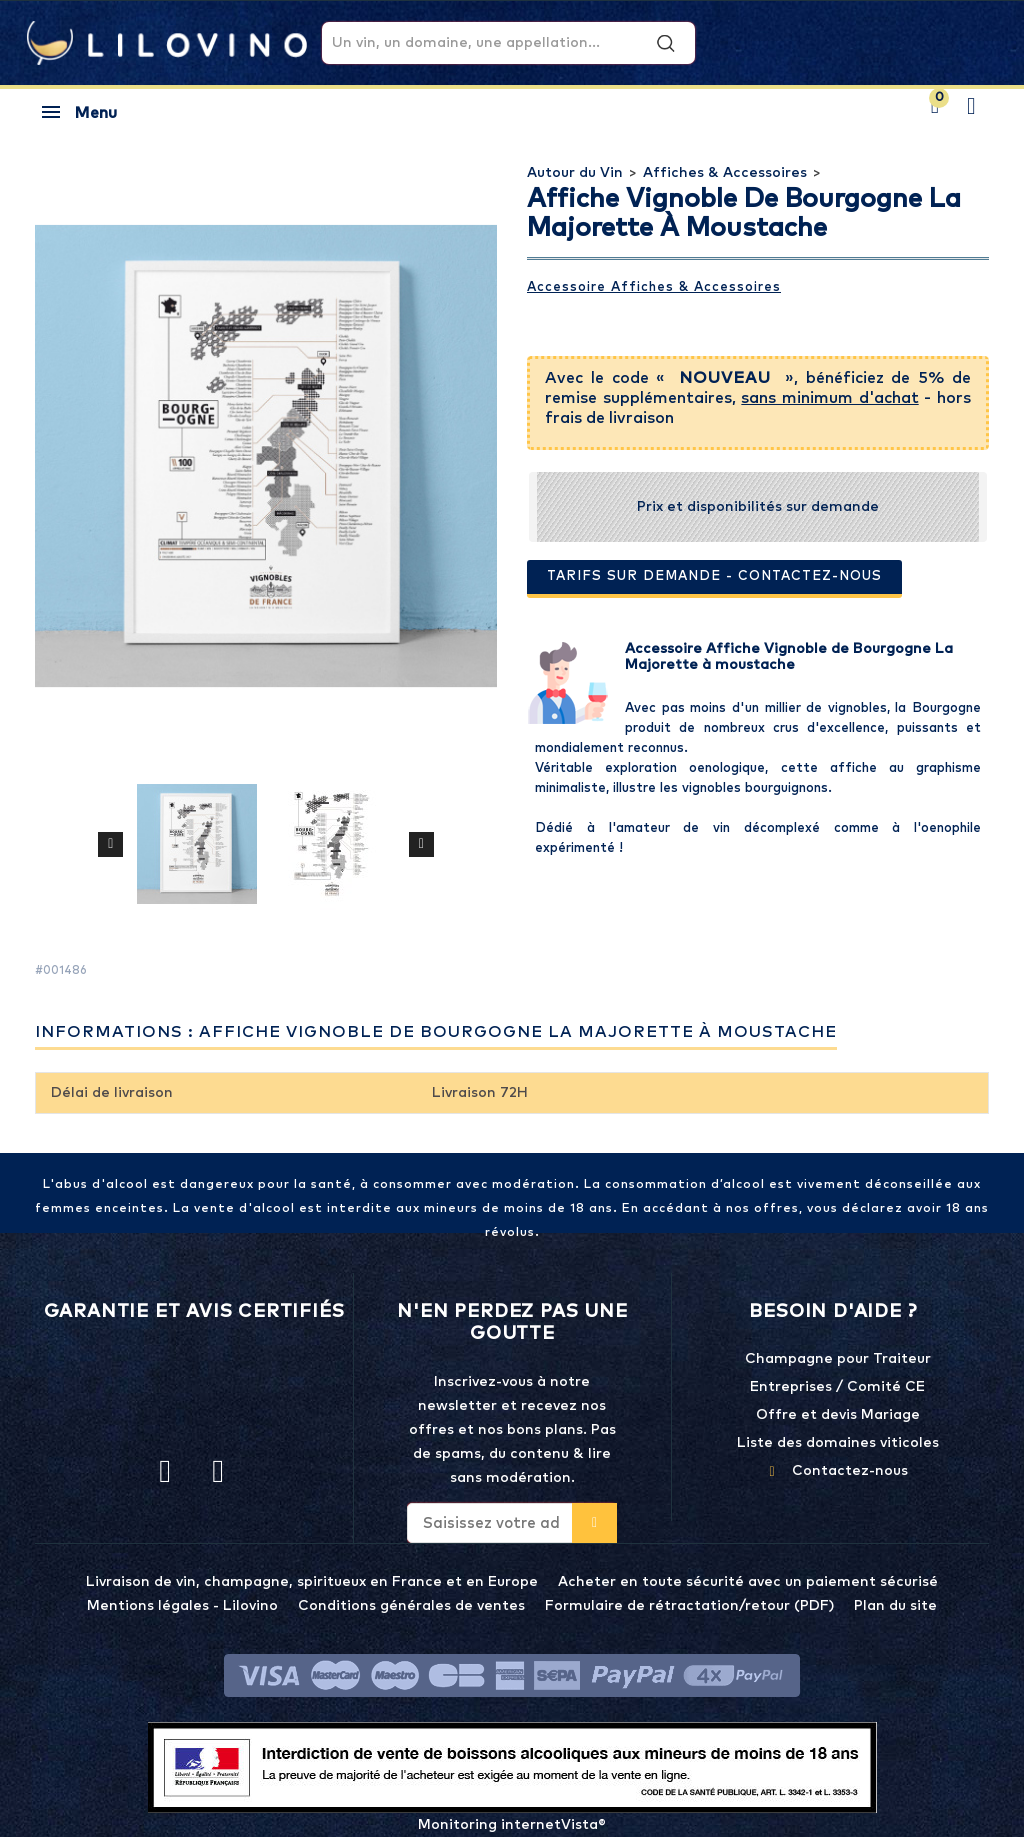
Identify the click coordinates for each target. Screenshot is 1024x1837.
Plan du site (895, 1606)
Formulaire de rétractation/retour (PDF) (689, 1606)
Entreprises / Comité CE (837, 1387)
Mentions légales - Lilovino (182, 1606)
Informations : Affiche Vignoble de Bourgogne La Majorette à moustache (436, 1032)
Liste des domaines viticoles (838, 1443)
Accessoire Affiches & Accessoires (654, 287)
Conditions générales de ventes (411, 1606)
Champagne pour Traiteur (838, 1359)
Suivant (421, 844)
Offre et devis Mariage (838, 1415)
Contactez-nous (850, 1471)
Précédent (110, 844)
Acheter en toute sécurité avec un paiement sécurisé (748, 1582)
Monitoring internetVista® (512, 1825)
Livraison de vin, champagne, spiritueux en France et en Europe (312, 1582)
